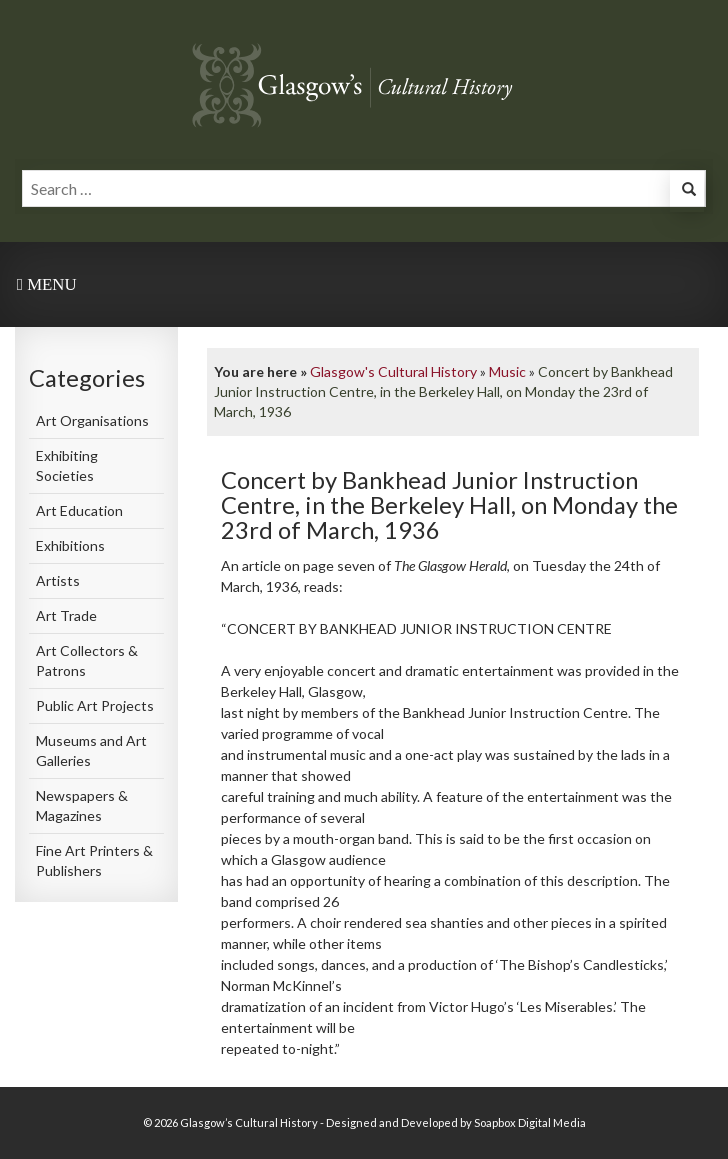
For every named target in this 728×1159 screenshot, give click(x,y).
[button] (687, 191)
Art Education (79, 510)
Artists (58, 580)
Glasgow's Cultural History (393, 371)
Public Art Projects (95, 705)
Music (507, 371)
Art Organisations (92, 420)
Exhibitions (70, 545)
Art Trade (66, 615)
